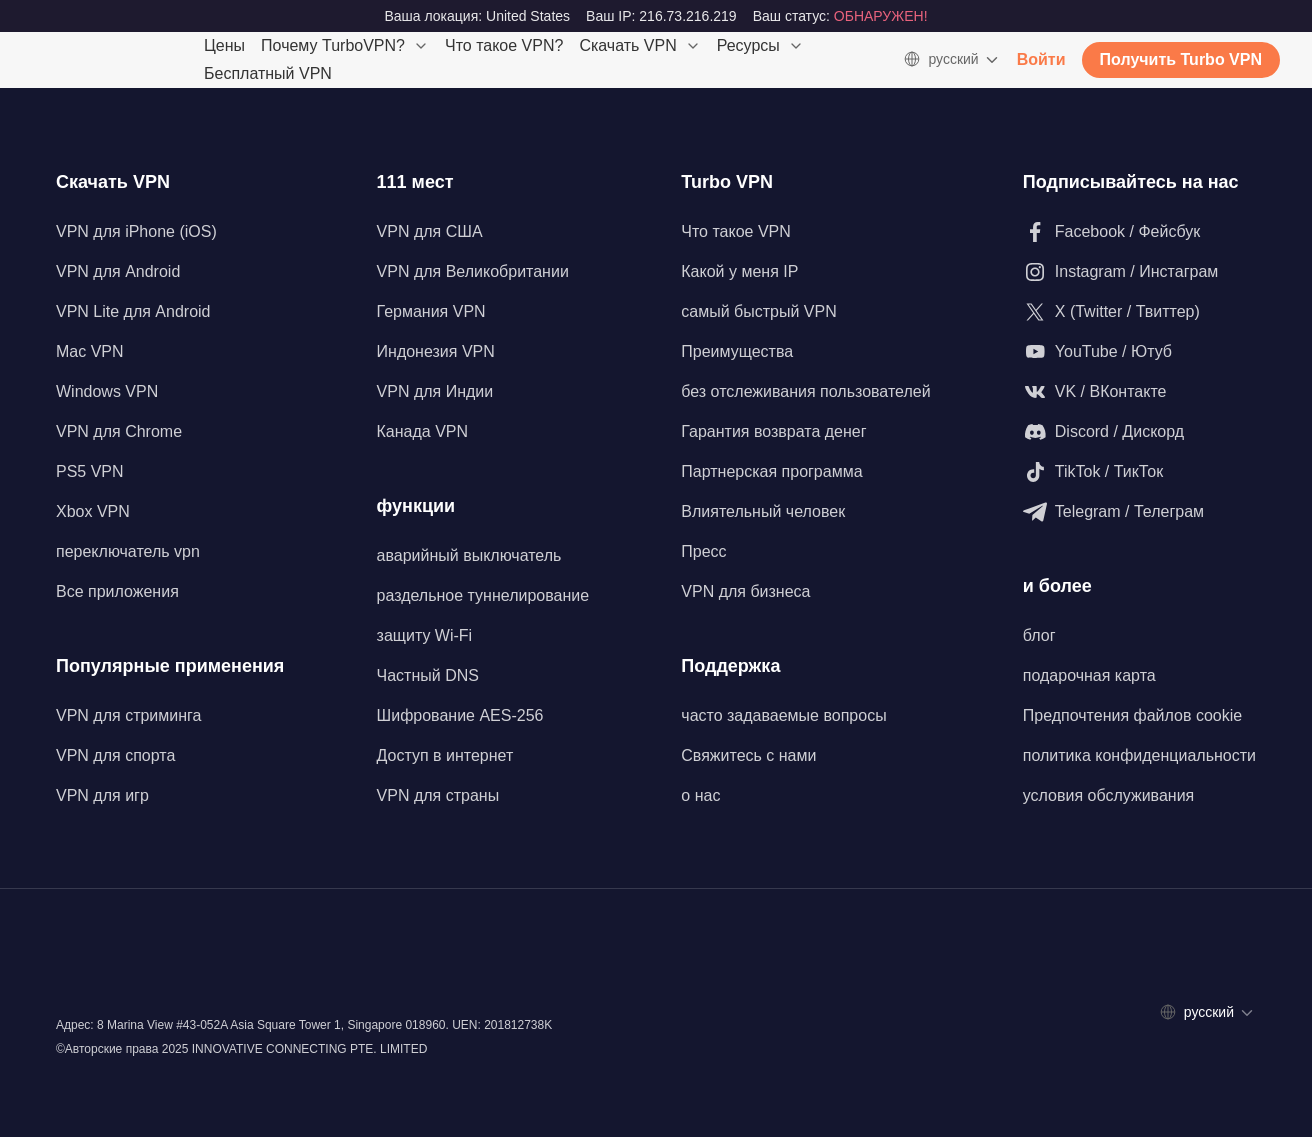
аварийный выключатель (469, 555)
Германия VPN (431, 311)
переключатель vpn (128, 551)
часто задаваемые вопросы (783, 715)
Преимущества (737, 351)
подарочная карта (1089, 675)
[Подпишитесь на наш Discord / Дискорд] (1139, 432)
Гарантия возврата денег (773, 431)
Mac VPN (90, 351)
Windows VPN (107, 391)
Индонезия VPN (436, 351)
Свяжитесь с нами (748, 755)
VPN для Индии (435, 391)
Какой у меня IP (739, 271)
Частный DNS (428, 675)
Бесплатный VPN (268, 73)
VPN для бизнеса (745, 591)
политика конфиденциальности (1139, 755)
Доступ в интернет (445, 755)
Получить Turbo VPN (1181, 59)
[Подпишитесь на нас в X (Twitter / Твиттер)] (1139, 312)
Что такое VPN (736, 231)
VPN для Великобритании (473, 271)
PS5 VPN (90, 471)
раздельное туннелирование (483, 595)
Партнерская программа (771, 471)
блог (1039, 635)
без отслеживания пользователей (805, 391)
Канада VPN (423, 431)
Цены (224, 45)
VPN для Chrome (119, 431)
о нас (700, 795)
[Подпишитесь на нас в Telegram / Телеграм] (1139, 512)
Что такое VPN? (504, 45)
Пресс (703, 551)
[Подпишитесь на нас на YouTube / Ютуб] (1139, 352)
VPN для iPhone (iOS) (136, 231)
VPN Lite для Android (133, 311)
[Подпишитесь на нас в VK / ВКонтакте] (1139, 392)
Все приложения (117, 591)
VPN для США (430, 231)
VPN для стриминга (128, 715)
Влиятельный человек (763, 511)
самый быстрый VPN (758, 311)
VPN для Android (118, 271)
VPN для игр (102, 795)
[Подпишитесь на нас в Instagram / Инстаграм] (1139, 272)
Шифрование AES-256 (460, 715)
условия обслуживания (1108, 795)
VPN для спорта (115, 755)
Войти (1041, 59)
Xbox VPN (93, 511)
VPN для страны (438, 795)
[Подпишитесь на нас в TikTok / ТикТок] (1139, 472)
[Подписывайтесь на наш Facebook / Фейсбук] (1139, 232)
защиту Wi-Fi (425, 635)
